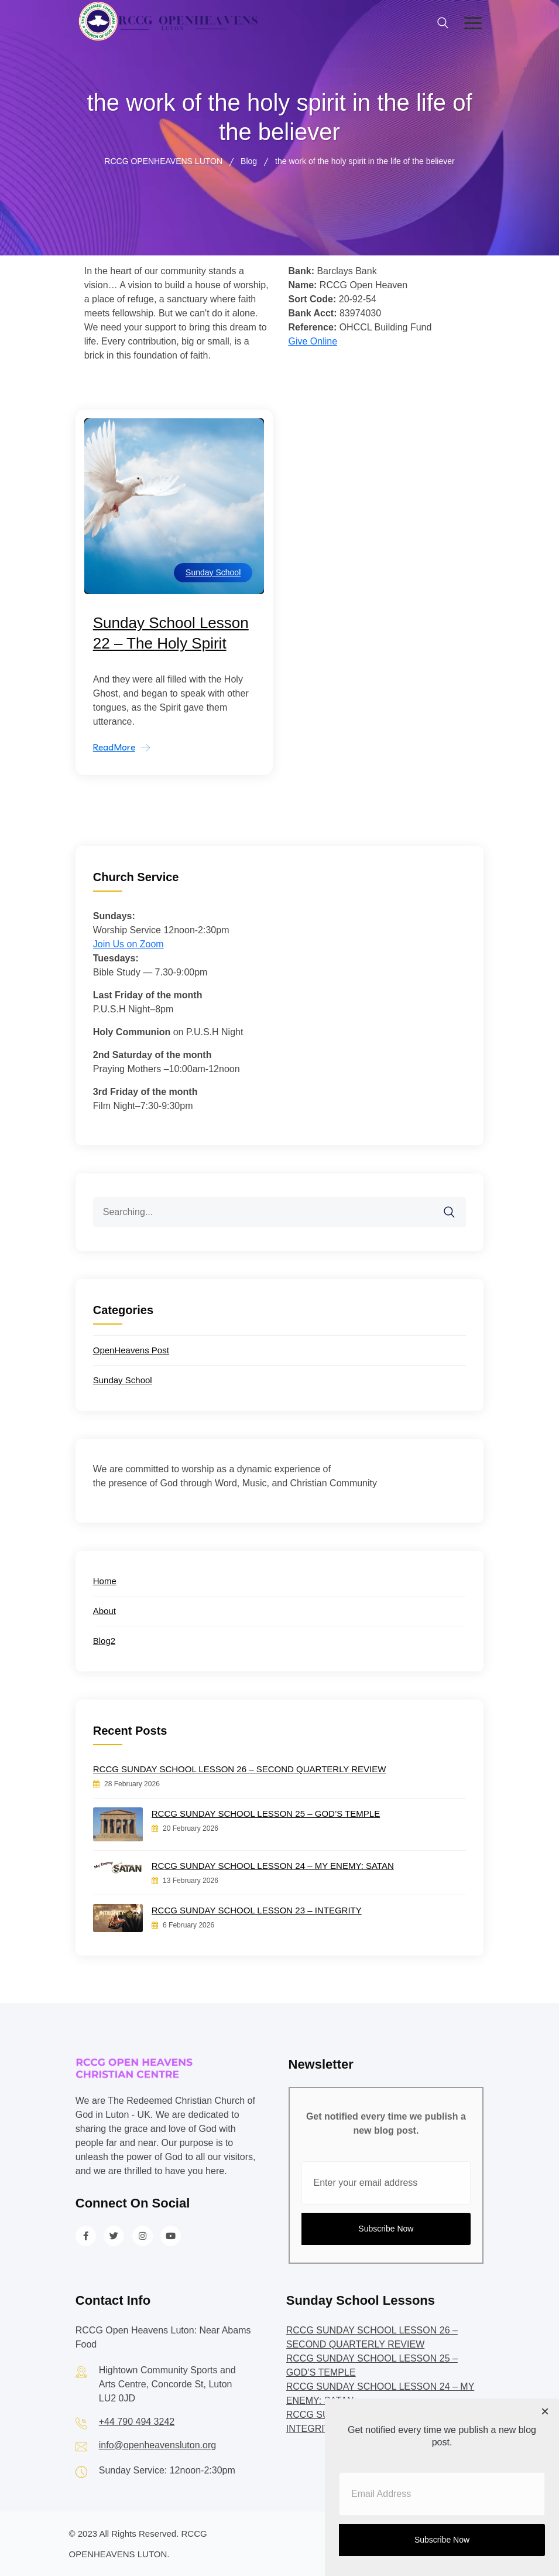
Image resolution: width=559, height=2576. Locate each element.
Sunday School (213, 572)
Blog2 (104, 1641)
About (104, 1611)
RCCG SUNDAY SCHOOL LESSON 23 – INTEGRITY (257, 1910)
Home (104, 1581)
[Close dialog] (544, 2412)
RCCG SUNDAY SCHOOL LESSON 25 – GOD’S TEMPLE (266, 1813)
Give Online (313, 341)
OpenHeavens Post (131, 1350)
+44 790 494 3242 (136, 2422)
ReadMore (114, 747)
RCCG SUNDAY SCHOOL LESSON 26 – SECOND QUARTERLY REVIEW (239, 1769)
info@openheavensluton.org (157, 2445)
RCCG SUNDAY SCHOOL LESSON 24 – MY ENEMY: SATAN (273, 1866)
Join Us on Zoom (128, 944)
